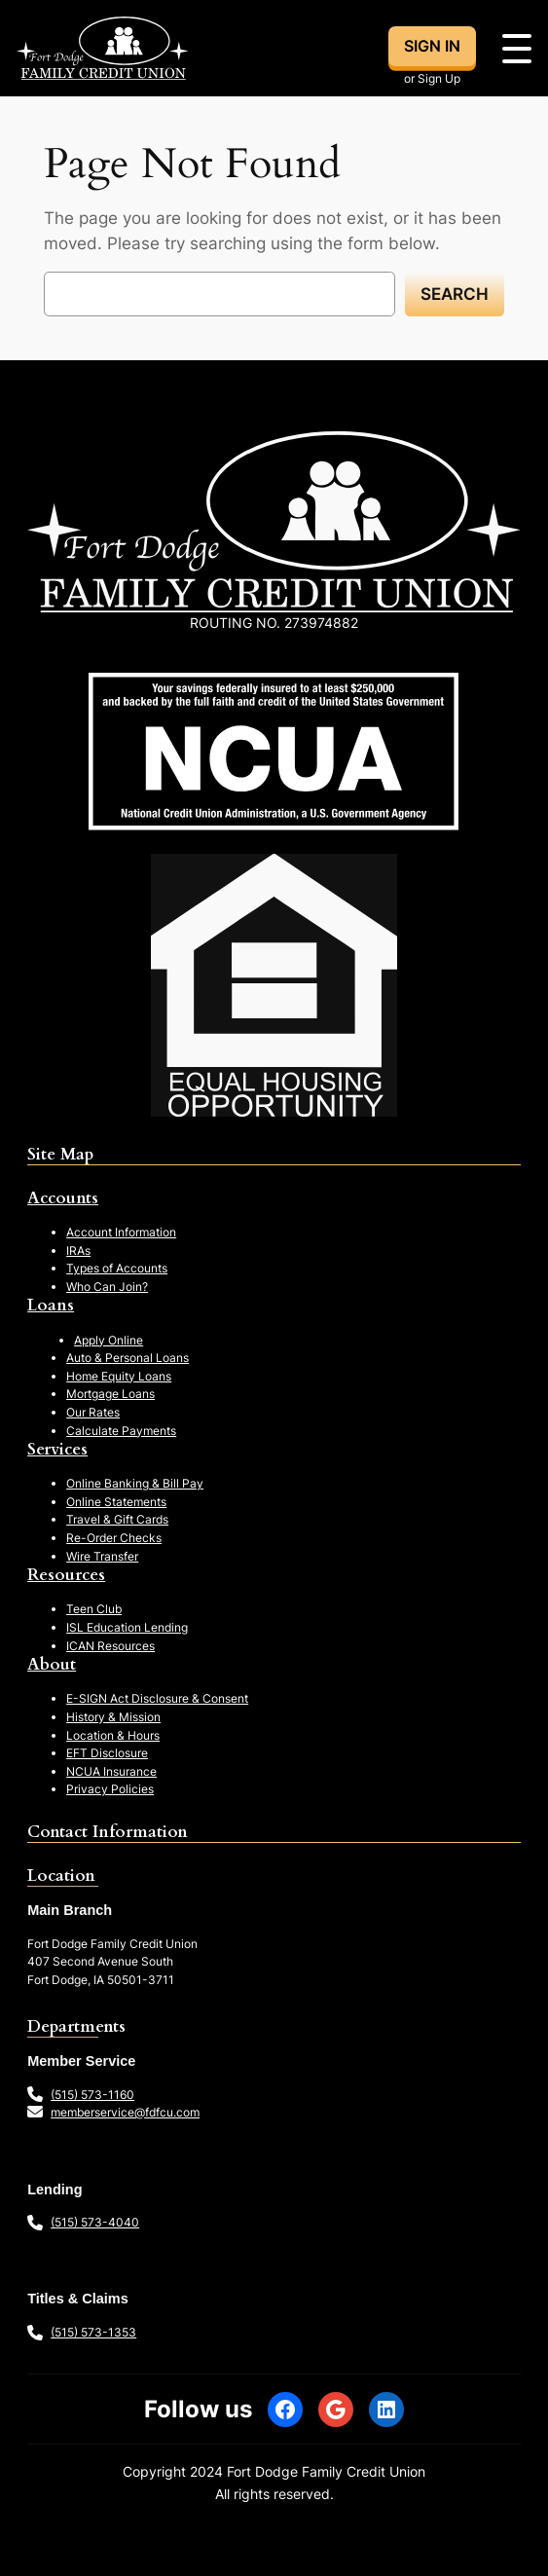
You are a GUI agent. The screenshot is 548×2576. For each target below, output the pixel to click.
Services (57, 1449)
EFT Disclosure (107, 1753)
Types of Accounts (116, 1268)
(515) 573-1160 (92, 2094)
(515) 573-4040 (95, 2222)
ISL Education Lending (127, 1627)
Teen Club (94, 1608)
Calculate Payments (121, 1430)
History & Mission (113, 1717)
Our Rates (93, 1412)
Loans (50, 1305)
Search (454, 294)
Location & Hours (113, 1735)
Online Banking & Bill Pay (134, 1483)
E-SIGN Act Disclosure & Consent (157, 1698)
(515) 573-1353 (93, 2332)
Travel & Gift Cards (117, 1519)
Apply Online (108, 1340)
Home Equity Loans (118, 1376)
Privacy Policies (110, 1789)
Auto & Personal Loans (127, 1357)
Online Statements (116, 1501)
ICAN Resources (110, 1645)
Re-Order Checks (114, 1537)
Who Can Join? (107, 1286)
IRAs (78, 1250)
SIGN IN (432, 45)
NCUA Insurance (111, 1771)
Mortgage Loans (110, 1393)
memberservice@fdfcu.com (125, 2112)
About (51, 1664)
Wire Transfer (102, 1556)
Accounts (62, 1198)
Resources (66, 1575)
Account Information (121, 1232)
